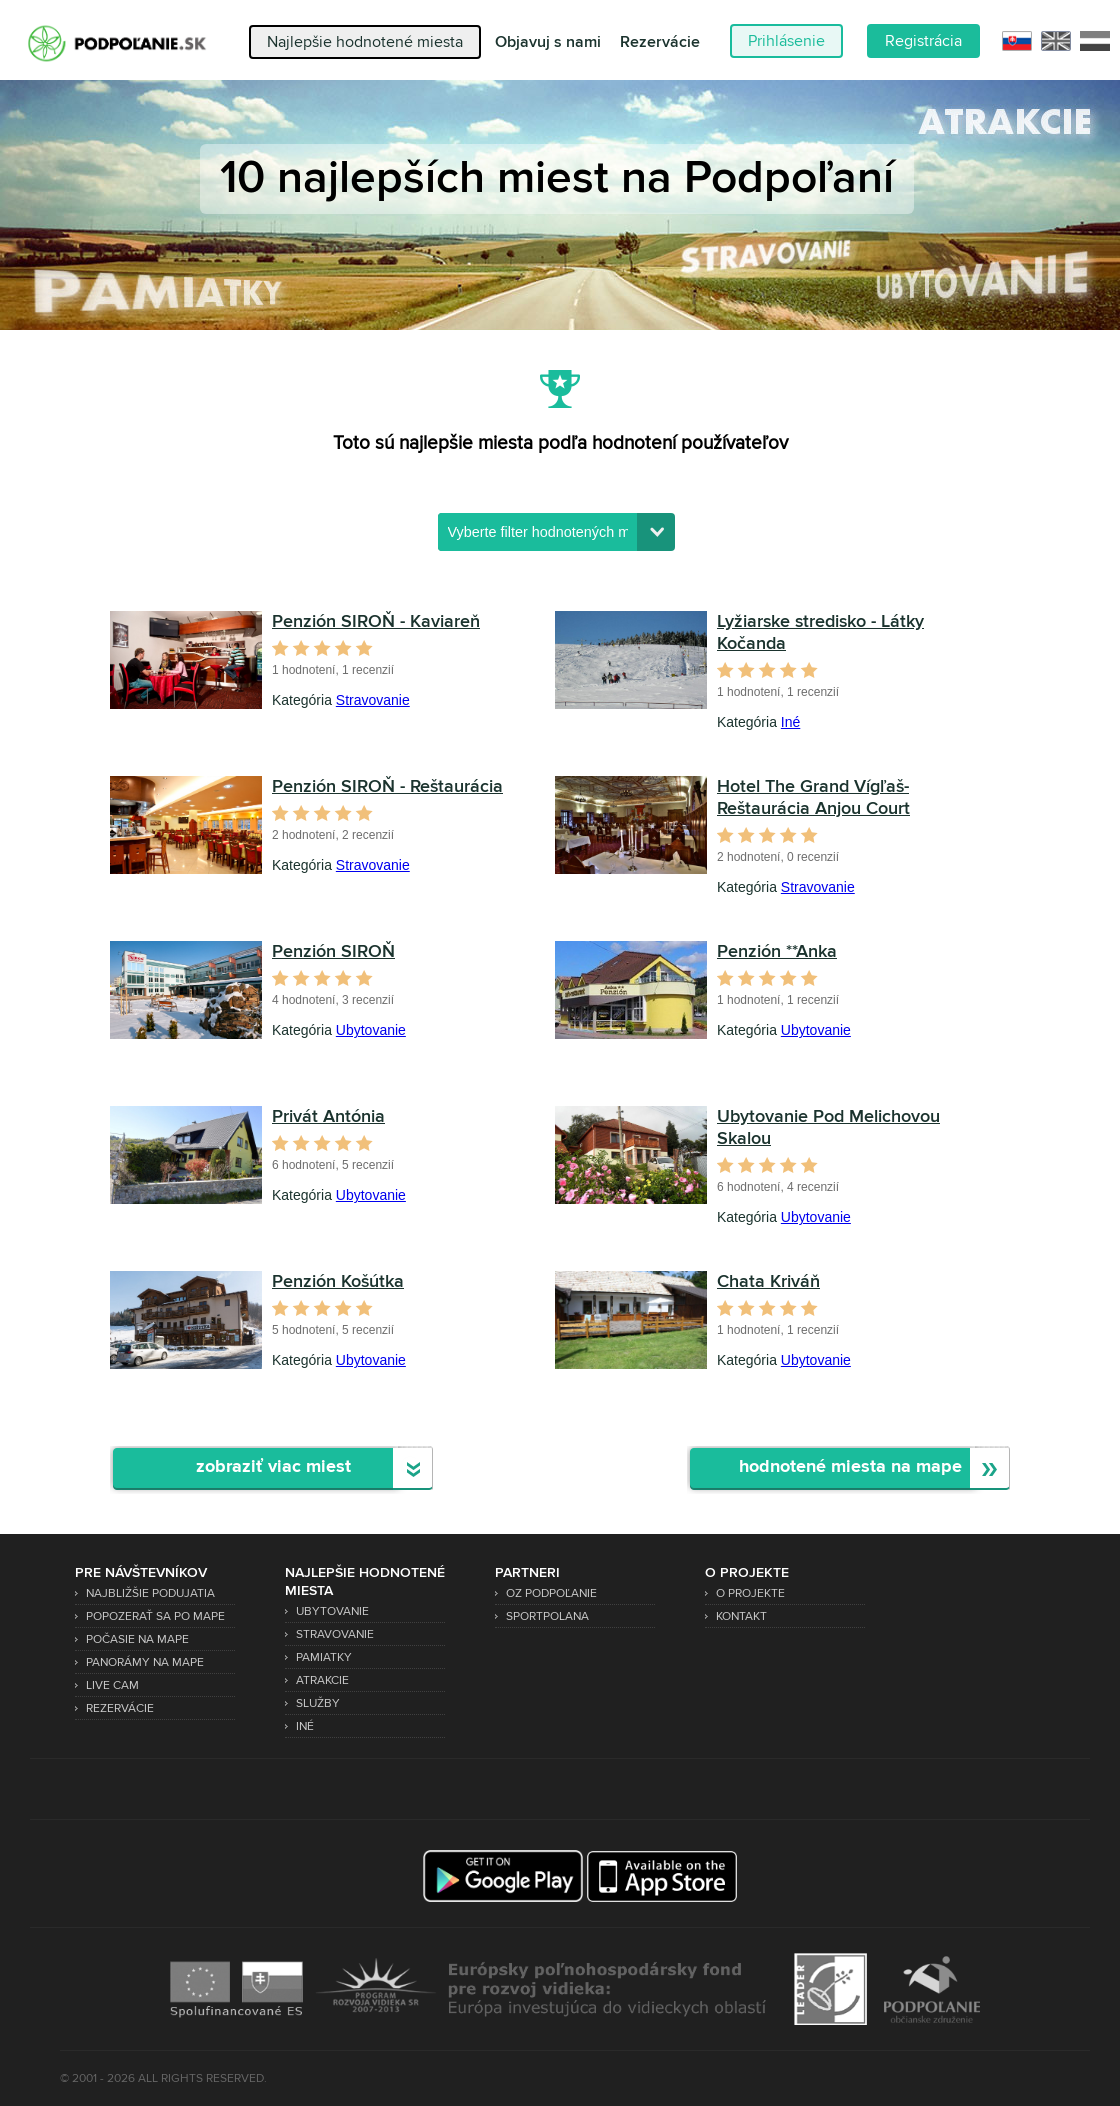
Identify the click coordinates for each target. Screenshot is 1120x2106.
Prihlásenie (786, 41)
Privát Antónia (328, 1117)
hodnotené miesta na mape (850, 1467)
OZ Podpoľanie (551, 1593)
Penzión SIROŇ (333, 952)
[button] (656, 532)
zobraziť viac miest (273, 1467)
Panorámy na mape (145, 1662)
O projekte (750, 1593)
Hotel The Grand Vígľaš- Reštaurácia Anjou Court (813, 798)
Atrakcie (322, 1680)
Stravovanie (373, 700)
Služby (318, 1703)
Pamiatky (324, 1657)
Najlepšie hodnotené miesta (365, 42)
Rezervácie (660, 42)
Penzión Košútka (338, 1282)
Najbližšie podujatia (150, 1593)
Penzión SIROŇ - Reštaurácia (387, 787)
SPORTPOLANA (547, 1616)
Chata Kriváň (768, 1282)
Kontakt (741, 1616)
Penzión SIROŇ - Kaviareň (376, 622)
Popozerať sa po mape (155, 1616)
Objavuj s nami (548, 42)
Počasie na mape (137, 1639)
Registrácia (923, 41)
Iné (790, 722)
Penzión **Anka (777, 952)
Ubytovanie (371, 1030)
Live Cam (112, 1685)
